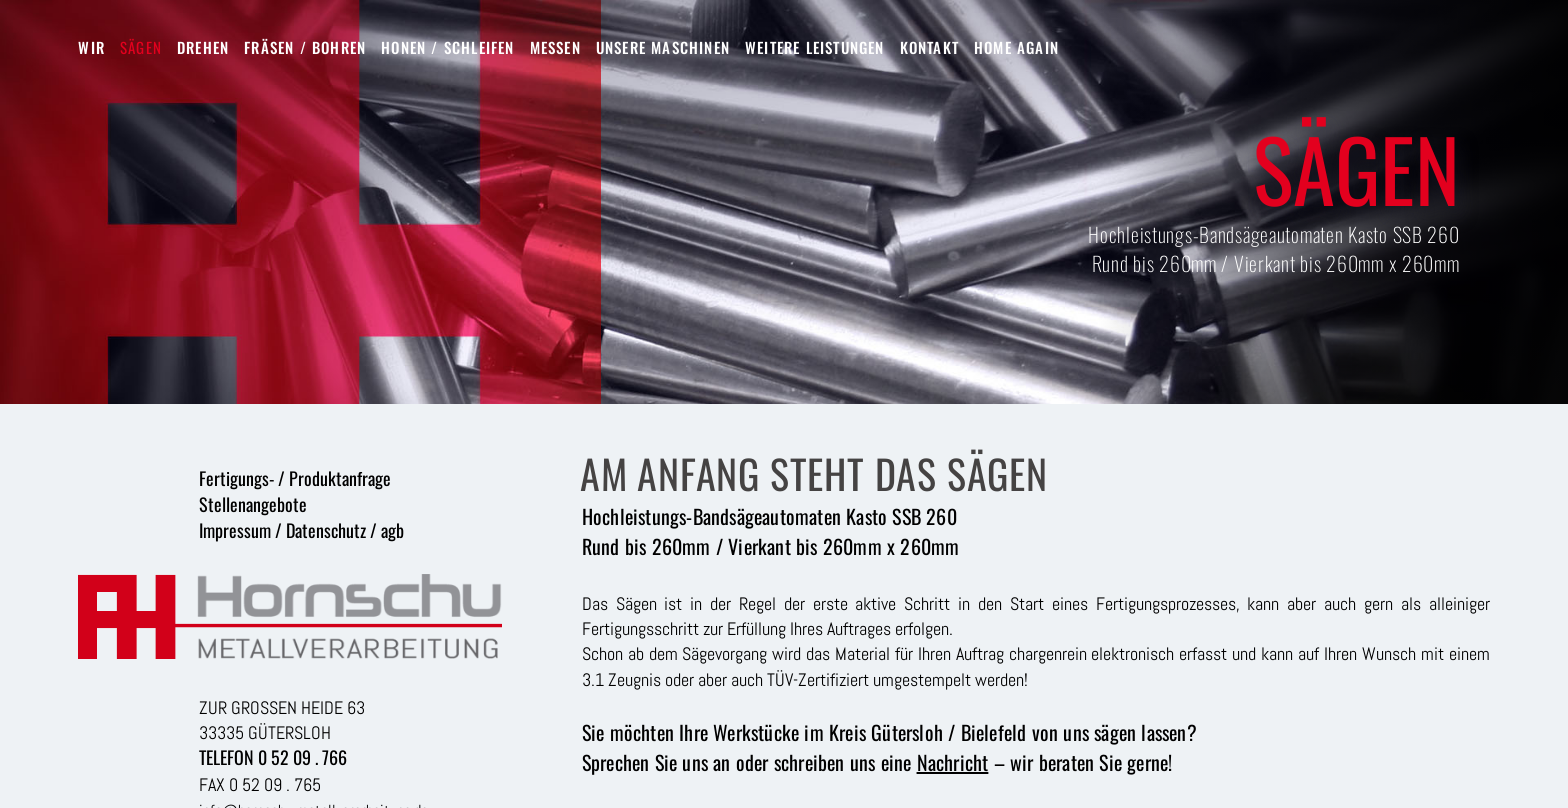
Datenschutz (326, 530)
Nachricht (953, 762)
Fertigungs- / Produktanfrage (295, 478)
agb (392, 530)
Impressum (235, 530)
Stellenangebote (253, 504)
